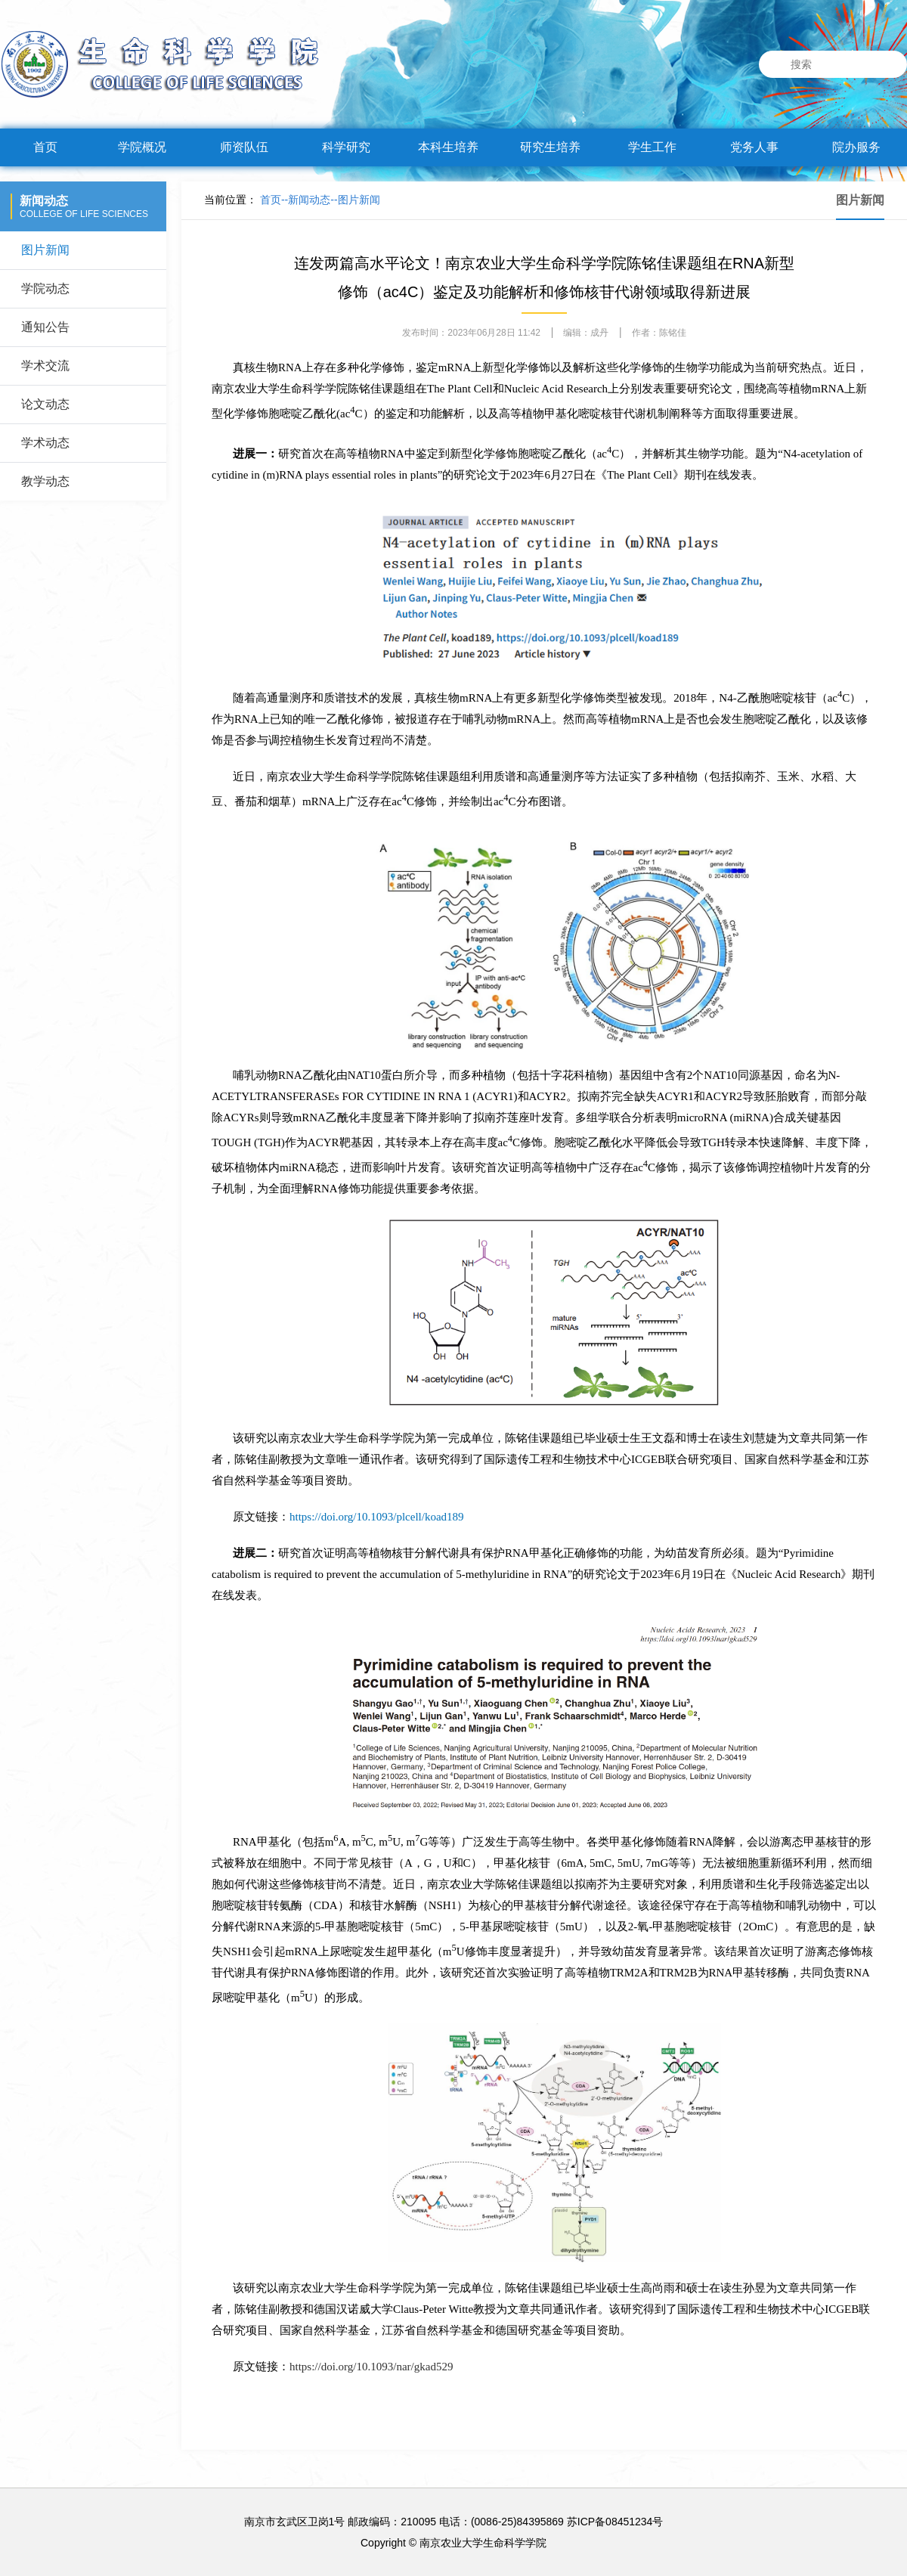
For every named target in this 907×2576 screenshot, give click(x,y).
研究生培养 (550, 147)
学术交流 (45, 365)
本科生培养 (448, 147)
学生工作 (652, 147)
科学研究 (346, 147)
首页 (45, 147)
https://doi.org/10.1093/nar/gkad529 (371, 2367)
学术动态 (45, 442)
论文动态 (45, 404)
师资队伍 (244, 147)
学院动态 (45, 288)
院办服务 (856, 147)
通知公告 (45, 327)
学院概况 (142, 147)
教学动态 (45, 481)
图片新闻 (45, 249)
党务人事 (754, 147)
